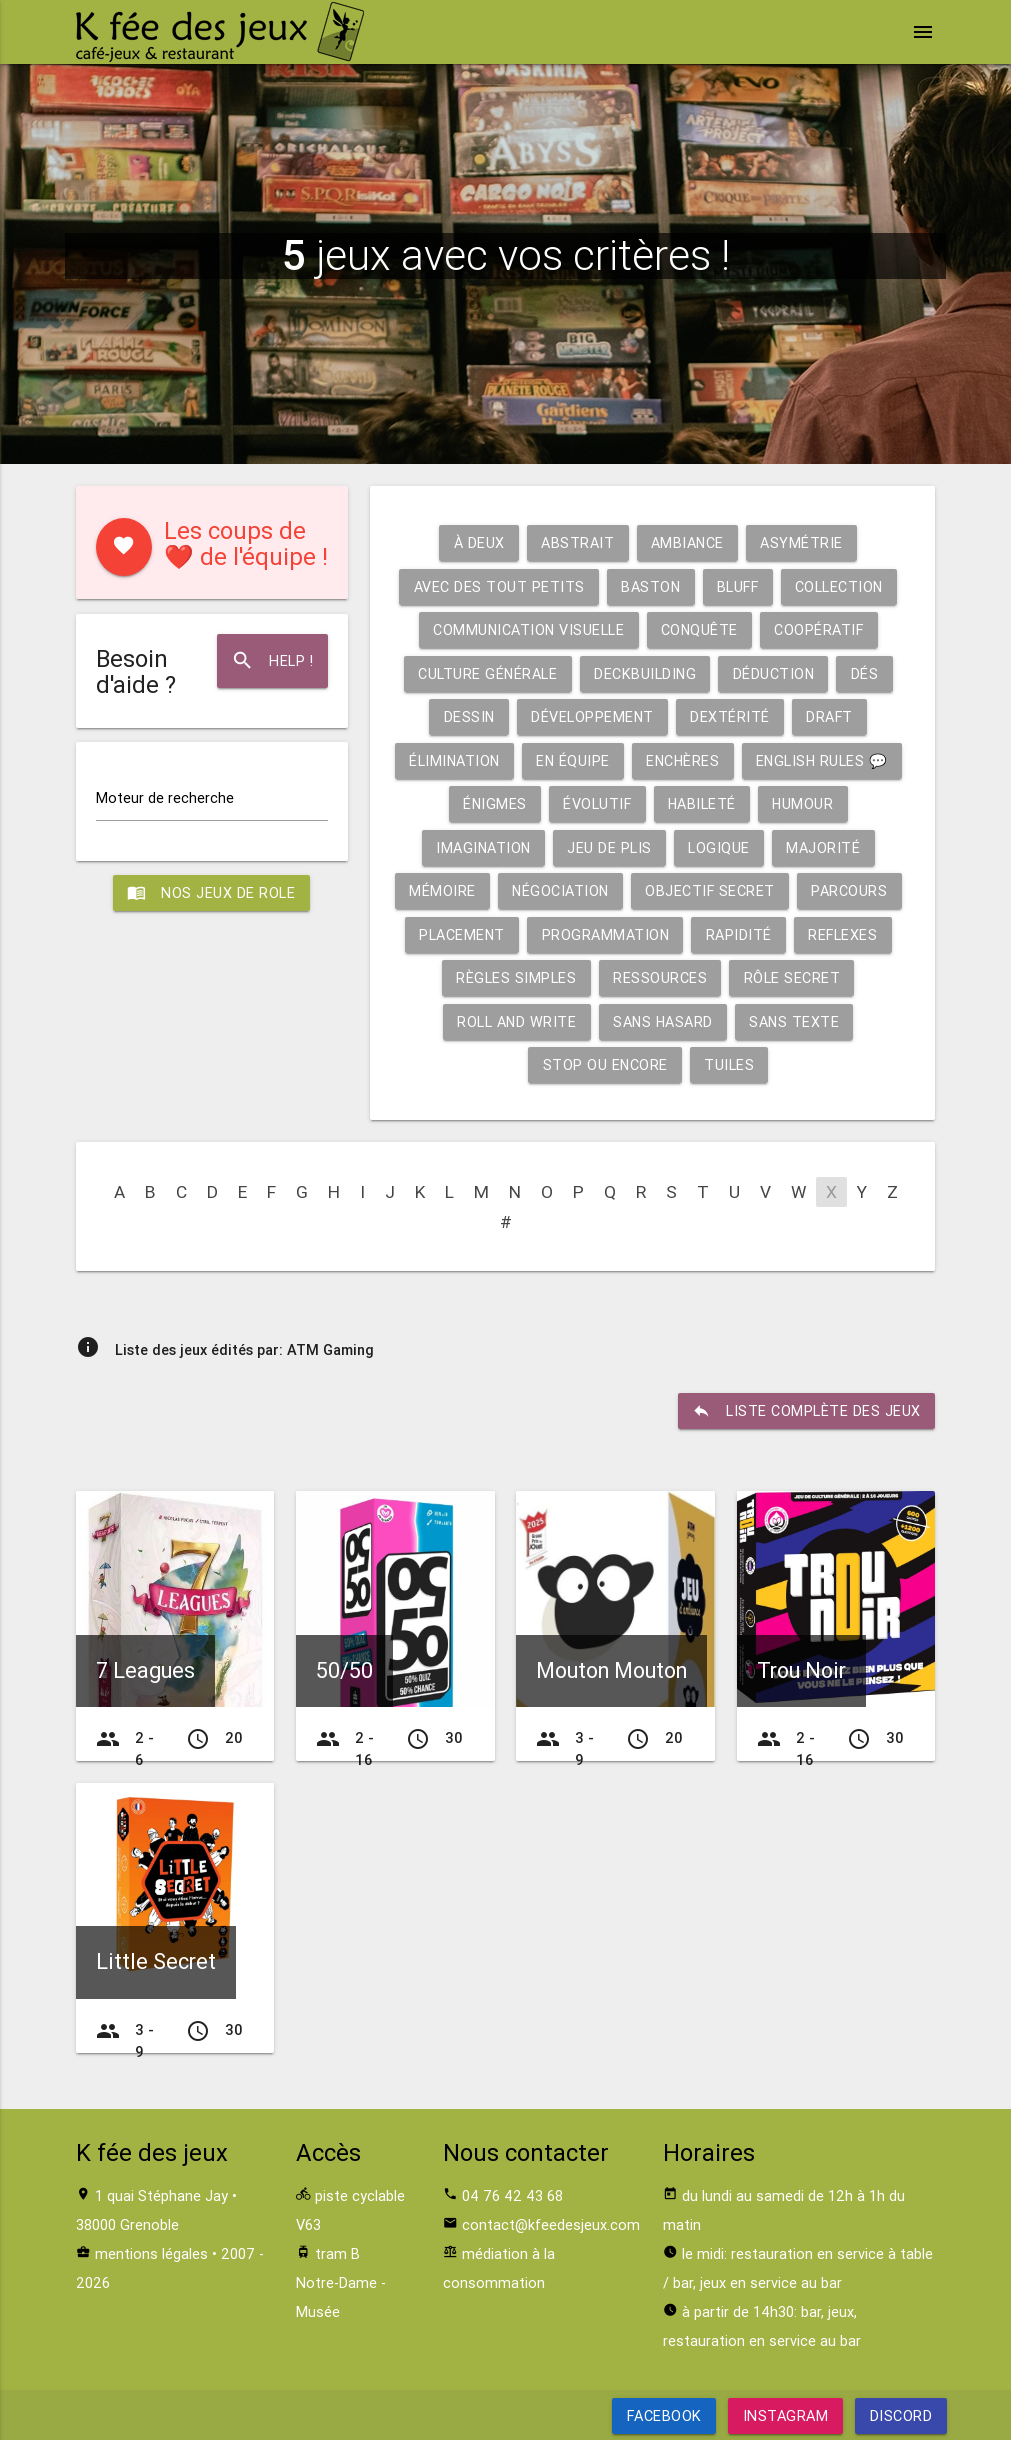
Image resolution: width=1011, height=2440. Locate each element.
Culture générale (486, 673)
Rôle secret (792, 977)
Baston (649, 586)
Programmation (605, 934)
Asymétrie (803, 542)
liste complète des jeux (806, 1411)
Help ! (272, 661)
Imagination (483, 847)
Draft (832, 716)
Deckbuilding (644, 673)
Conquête (700, 629)
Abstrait (577, 542)
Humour (805, 803)
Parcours (852, 890)
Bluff (738, 586)
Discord (900, 2415)
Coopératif (821, 629)
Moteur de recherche (165, 798)
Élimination (451, 760)
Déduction (774, 673)
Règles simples (516, 977)
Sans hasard (663, 1021)
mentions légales (151, 2253)
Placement (460, 934)
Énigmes (493, 803)
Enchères (683, 760)
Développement (593, 716)
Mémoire (440, 890)
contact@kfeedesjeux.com (551, 2224)
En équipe (572, 760)
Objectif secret (711, 890)
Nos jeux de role (212, 894)
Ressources (660, 977)
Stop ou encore (605, 1064)
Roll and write (515, 1021)
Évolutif (596, 803)
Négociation (560, 890)
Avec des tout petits (496, 586)
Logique (721, 847)
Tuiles (730, 1064)
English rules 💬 (825, 760)
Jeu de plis (610, 847)
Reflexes (844, 934)
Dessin (468, 716)
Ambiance (688, 542)
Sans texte (796, 1021)
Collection (841, 586)
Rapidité (739, 934)
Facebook (664, 2415)
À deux (478, 542)
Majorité (825, 847)
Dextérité (731, 716)
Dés (867, 673)
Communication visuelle (527, 629)
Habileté (702, 803)
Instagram (786, 2415)
